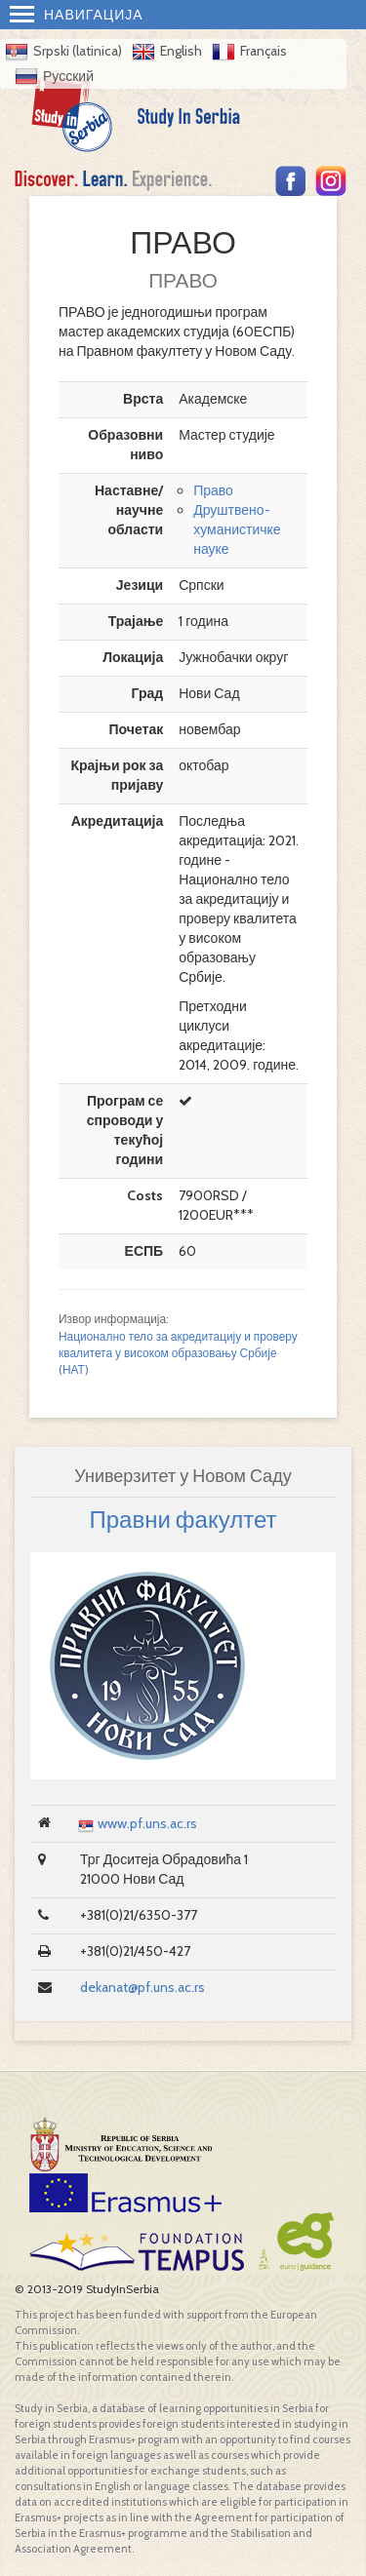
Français (263, 50)
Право (213, 490)
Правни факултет (183, 1519)
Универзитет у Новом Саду (182, 1476)
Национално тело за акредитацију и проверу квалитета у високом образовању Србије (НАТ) (178, 1353)
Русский (68, 76)
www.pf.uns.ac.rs (147, 1823)
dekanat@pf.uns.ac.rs (142, 1987)
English (181, 50)
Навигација (76, 14)
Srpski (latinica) (77, 50)
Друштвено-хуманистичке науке (236, 529)
